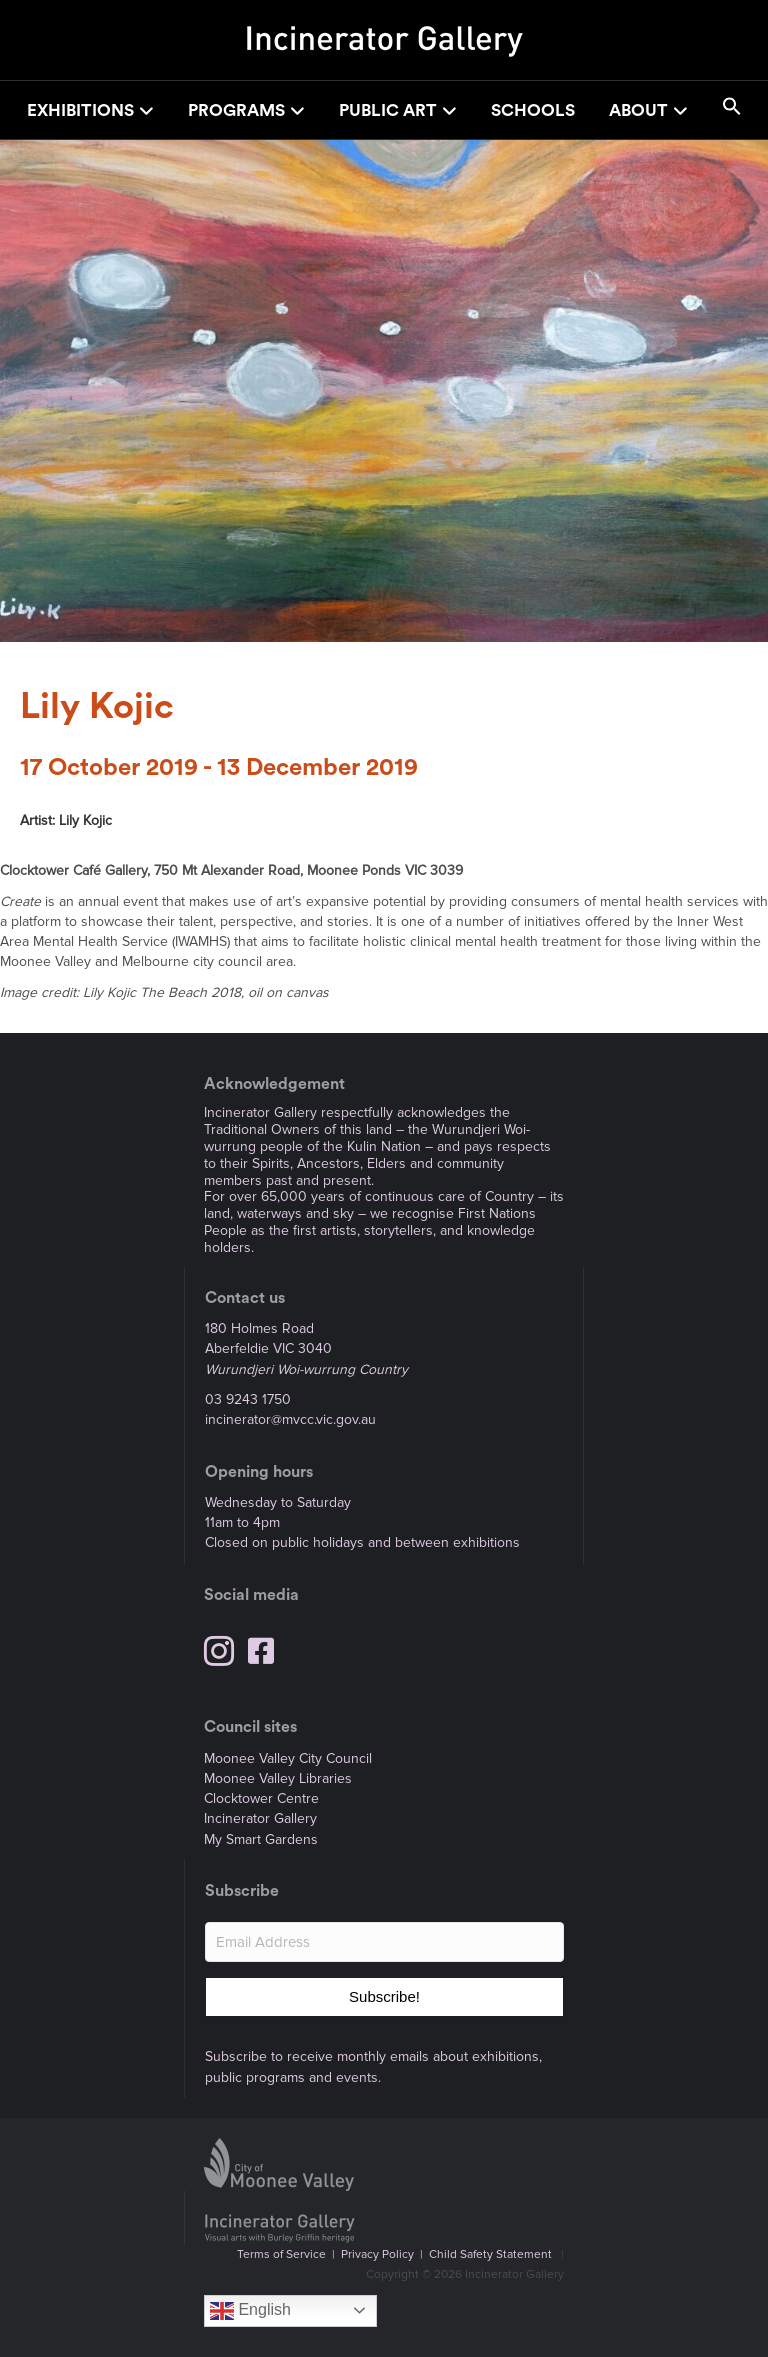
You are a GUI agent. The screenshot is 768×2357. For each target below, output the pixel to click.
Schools (533, 110)
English (250, 2311)
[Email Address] (384, 1942)
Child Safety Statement (490, 2254)
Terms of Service (281, 2254)
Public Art (388, 110)
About (638, 110)
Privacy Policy (377, 2254)
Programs (236, 110)
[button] (732, 109)
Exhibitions (80, 110)
